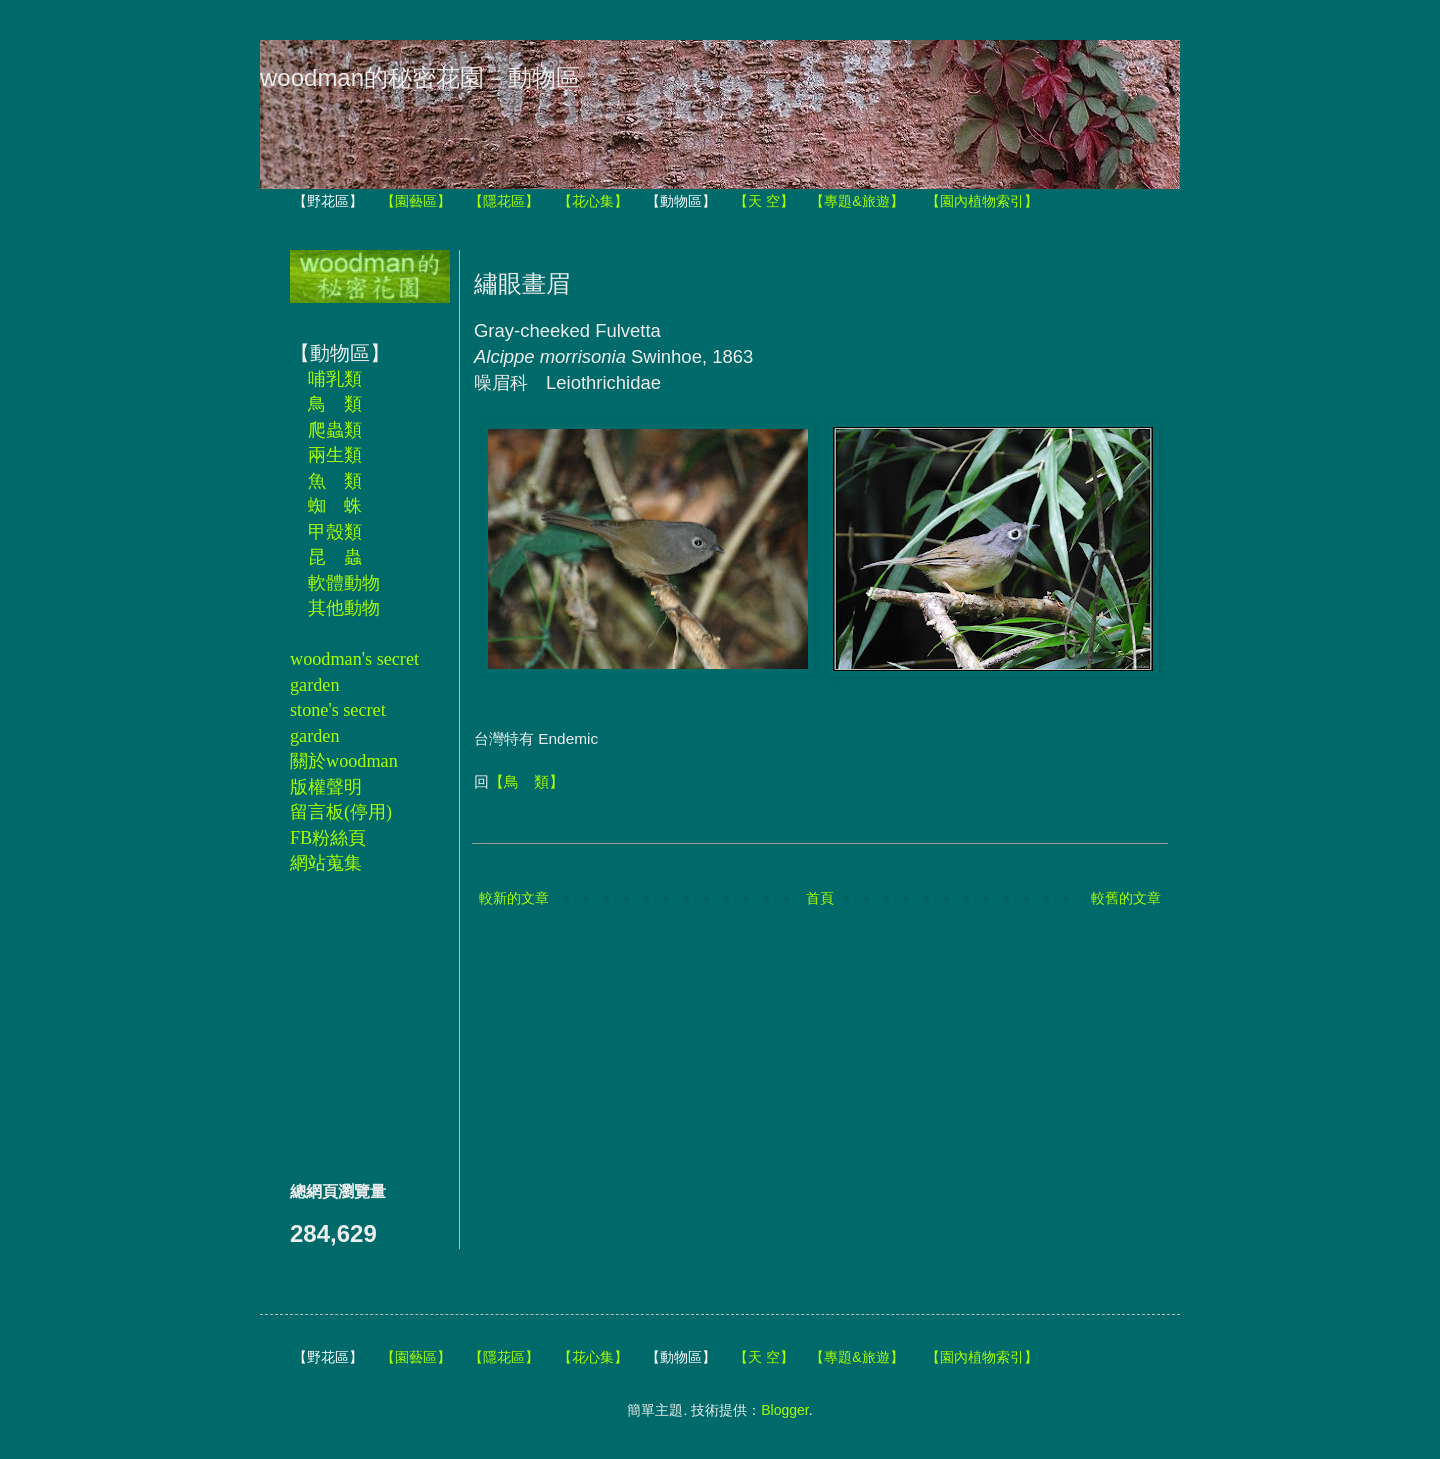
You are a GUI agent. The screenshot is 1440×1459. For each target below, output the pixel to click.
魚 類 (335, 481)
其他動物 (344, 608)
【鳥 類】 (526, 781)
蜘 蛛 (335, 506)
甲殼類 (335, 532)
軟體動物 (344, 583)
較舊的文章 (1126, 898)
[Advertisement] (350, 1027)
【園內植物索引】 (982, 201)
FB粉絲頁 (328, 838)
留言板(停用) (341, 812)
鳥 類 (335, 404)
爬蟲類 (335, 430)
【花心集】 (593, 201)
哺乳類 (335, 379)
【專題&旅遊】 (856, 201)
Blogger (784, 1410)
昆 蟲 (335, 557)
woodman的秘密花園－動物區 (420, 77)
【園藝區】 (416, 201)
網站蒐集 (326, 863)
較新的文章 (514, 898)
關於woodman (344, 761)
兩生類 (335, 455)
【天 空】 (764, 201)
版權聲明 (326, 787)
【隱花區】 (504, 201)
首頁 (820, 898)
